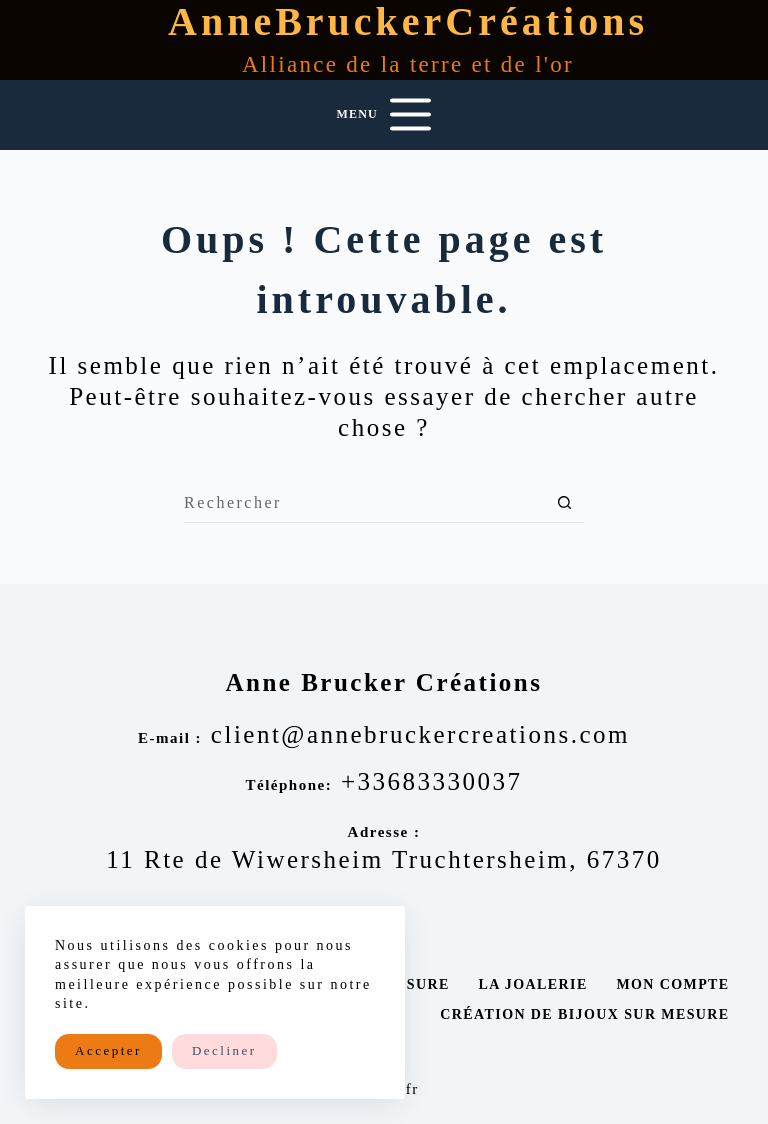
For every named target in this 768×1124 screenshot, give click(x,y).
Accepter (108, 1050)
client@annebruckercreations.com (420, 734)
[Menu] (384, 114)
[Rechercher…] (364, 503)
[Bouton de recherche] (564, 503)
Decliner (224, 1050)
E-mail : (170, 738)
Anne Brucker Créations (383, 682)
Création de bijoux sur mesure (584, 1014)
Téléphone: (288, 785)
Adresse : (384, 832)
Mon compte (672, 984)
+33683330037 (432, 781)
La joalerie (532, 984)
